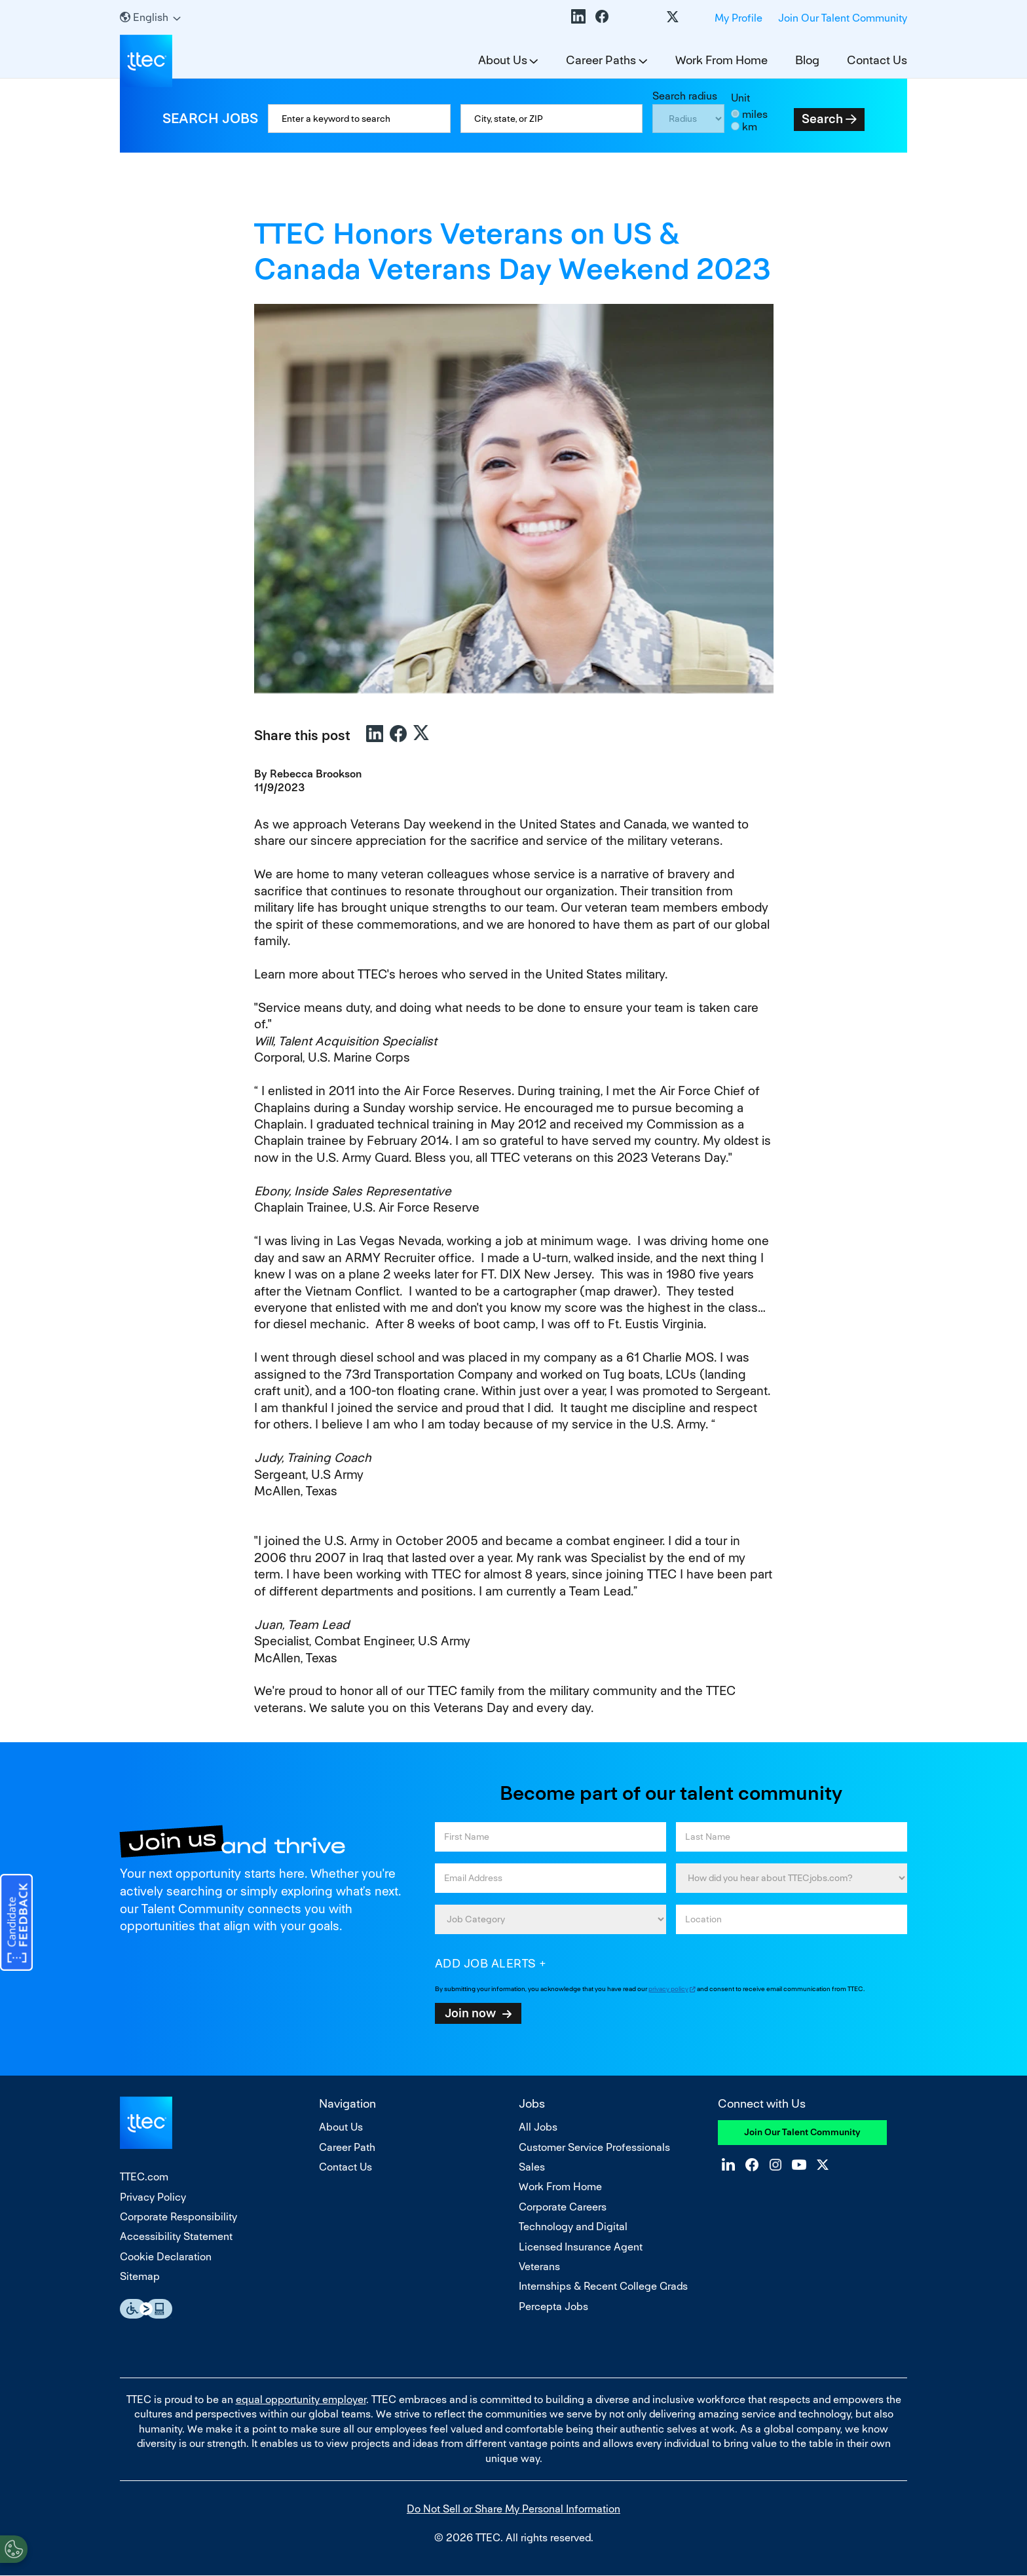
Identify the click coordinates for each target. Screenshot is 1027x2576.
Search (822, 119)
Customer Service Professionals (594, 2147)
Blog (807, 59)
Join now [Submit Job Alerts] (470, 2013)
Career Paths (601, 59)
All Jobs (538, 2127)
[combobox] (551, 118)
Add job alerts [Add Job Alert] (485, 1963)
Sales (532, 2167)
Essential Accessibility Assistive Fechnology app (146, 2309)
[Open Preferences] (14, 2549)
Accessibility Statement (176, 2236)
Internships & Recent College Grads (603, 2286)
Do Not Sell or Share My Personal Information (513, 2509)
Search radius (684, 96)
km (749, 127)
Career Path (347, 2147)
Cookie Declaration (166, 2257)
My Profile (738, 18)
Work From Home (721, 59)
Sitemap (140, 2276)
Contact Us (877, 59)
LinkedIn (578, 16)
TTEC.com (144, 2177)
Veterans (539, 2266)
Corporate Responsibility (178, 2217)
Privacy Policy (153, 2197)
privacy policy (668, 1989)
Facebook (602, 16)
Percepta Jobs (553, 2306)
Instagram (625, 16)
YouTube (649, 16)
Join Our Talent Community (842, 18)
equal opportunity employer (301, 2399)
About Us (502, 59)
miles (755, 114)
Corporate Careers (563, 2207)
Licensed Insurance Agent (581, 2247)
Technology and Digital (573, 2226)
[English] (150, 17)
